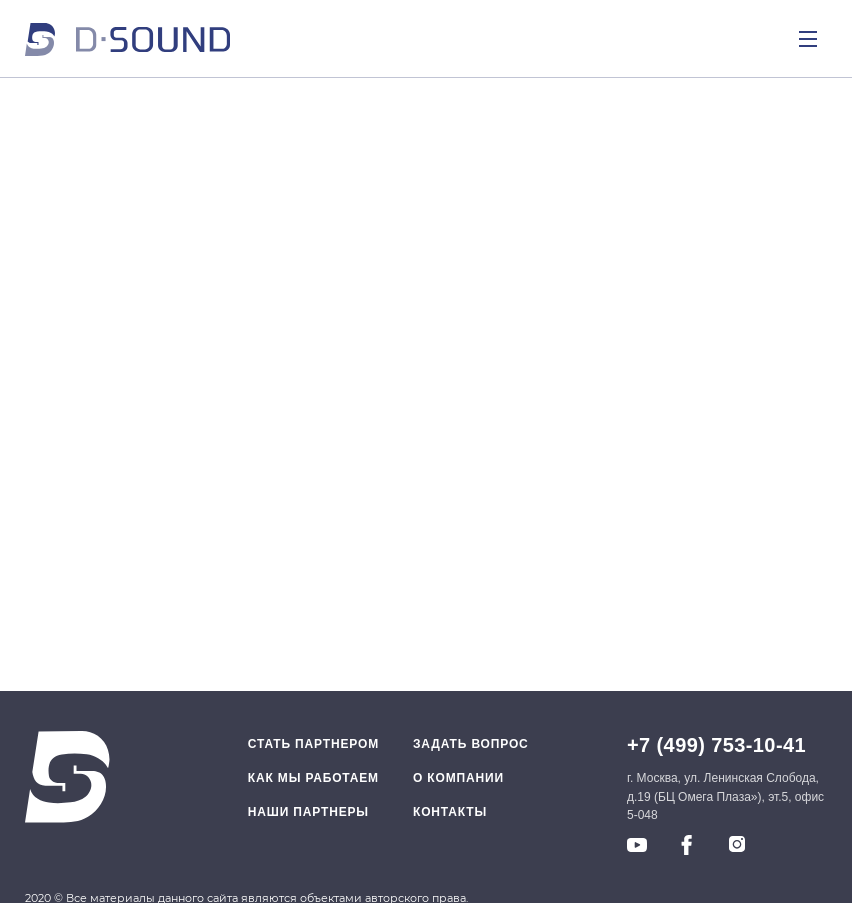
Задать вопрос (471, 744)
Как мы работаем (313, 778)
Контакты (450, 812)
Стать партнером (313, 744)
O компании (458, 778)
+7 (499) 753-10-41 (716, 745)
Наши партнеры (308, 812)
